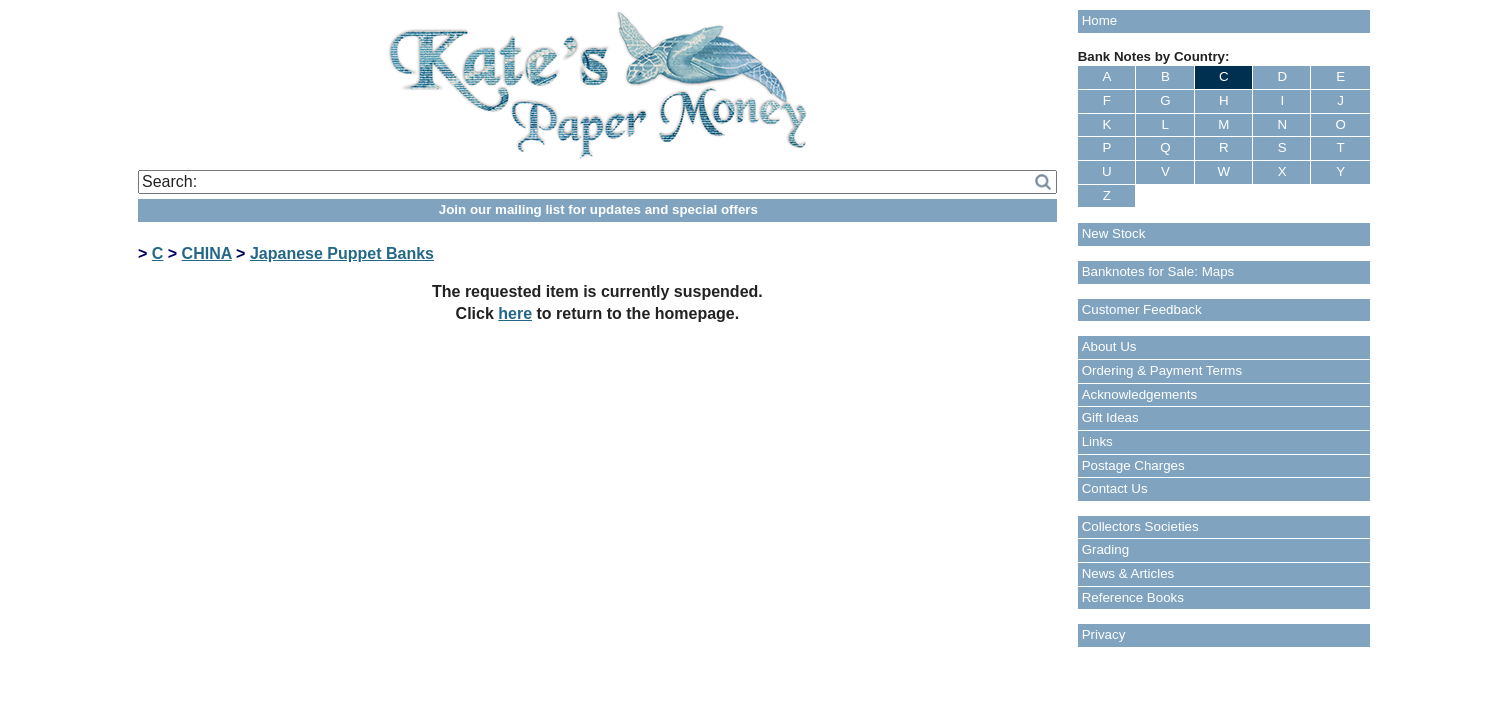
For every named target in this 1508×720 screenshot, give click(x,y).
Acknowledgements (1140, 394)
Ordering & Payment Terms (1162, 370)
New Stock (1114, 233)
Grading (1105, 549)
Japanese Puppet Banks (342, 253)
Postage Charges (1133, 465)
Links (1097, 441)
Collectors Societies (1140, 526)
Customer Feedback (1142, 309)
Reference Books (1133, 597)
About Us (1109, 346)
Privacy (1104, 634)
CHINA (207, 253)
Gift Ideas (1110, 417)
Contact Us (1115, 488)
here (515, 313)
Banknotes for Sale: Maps (1158, 271)
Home (1100, 20)
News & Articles (1128, 573)
